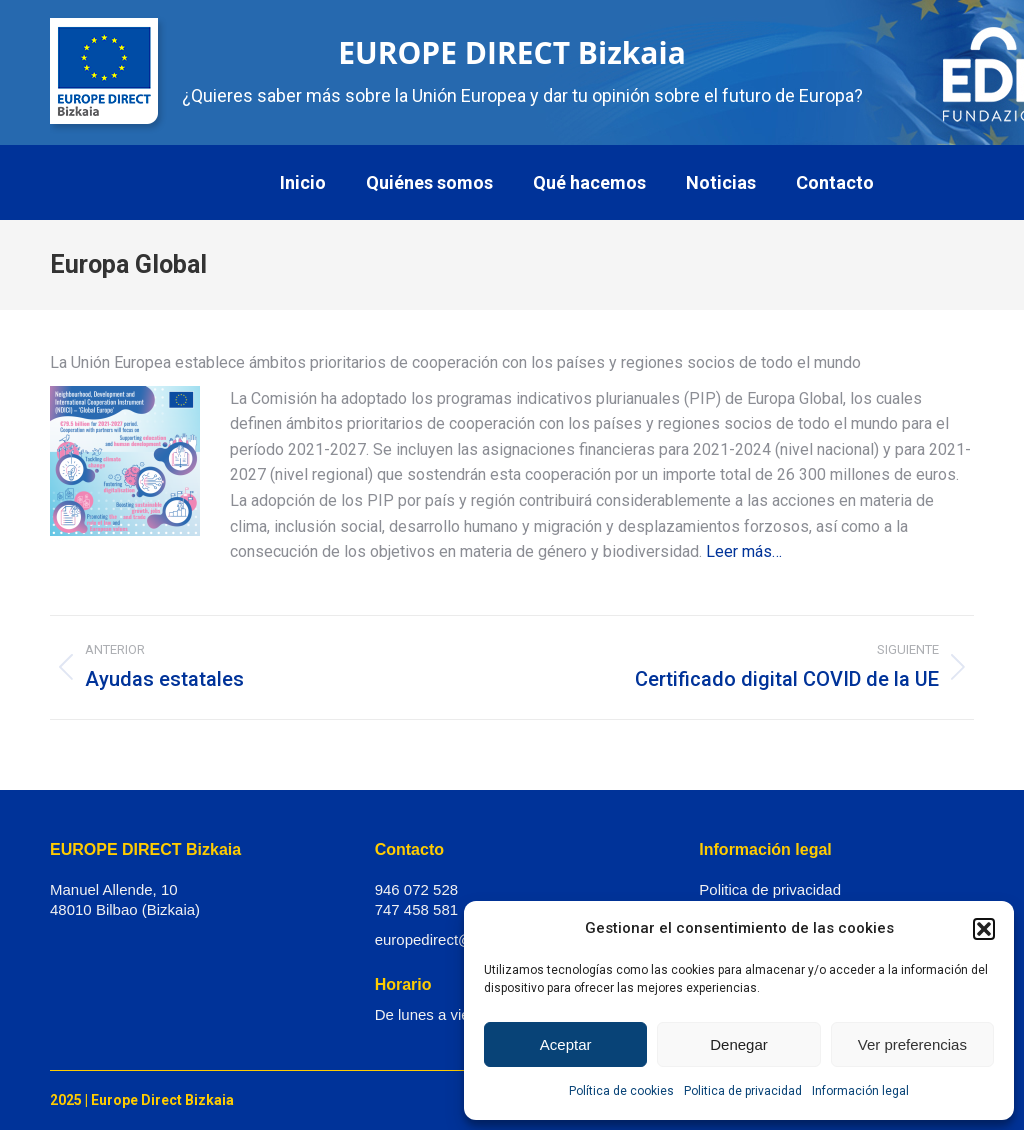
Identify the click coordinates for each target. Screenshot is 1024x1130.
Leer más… (744, 551)
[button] (984, 929)
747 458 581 (416, 909)
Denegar (739, 1044)
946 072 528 (416, 889)
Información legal (860, 1091)
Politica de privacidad (743, 1091)
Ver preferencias (912, 1044)
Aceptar (566, 1044)
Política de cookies (621, 1091)
